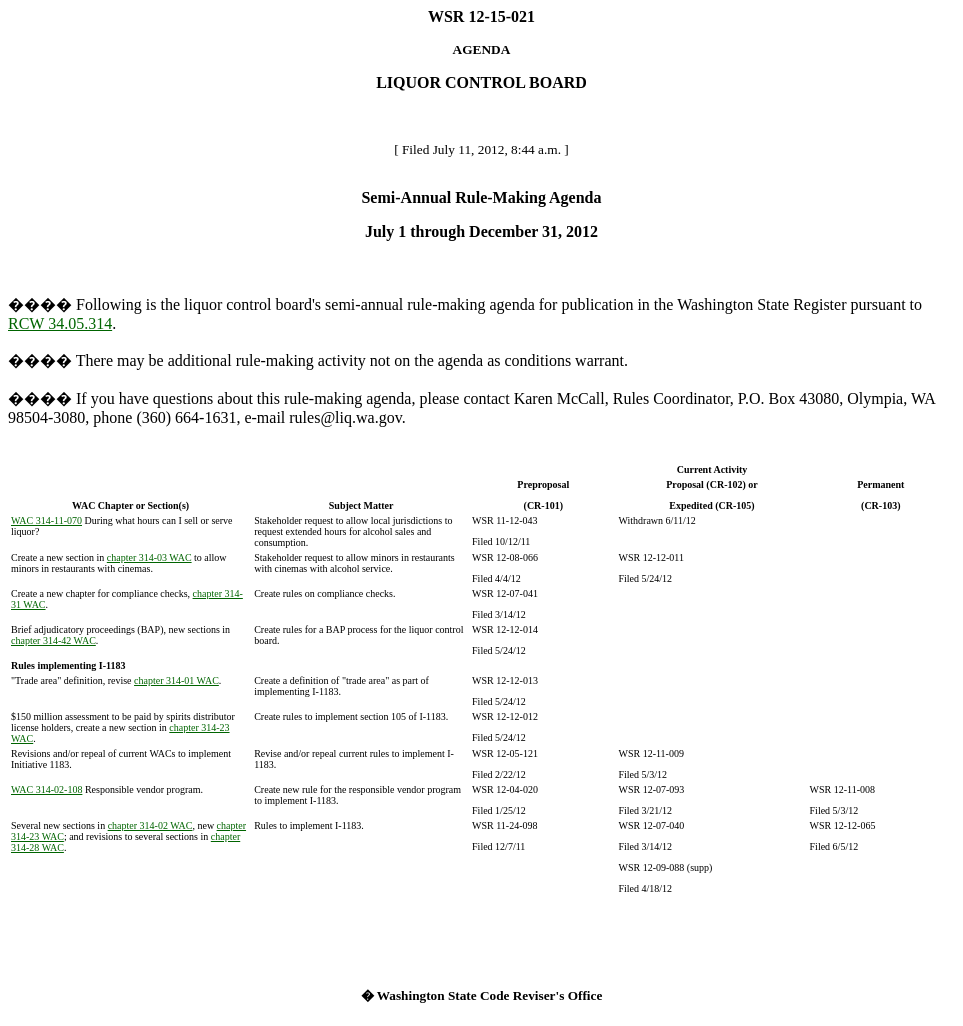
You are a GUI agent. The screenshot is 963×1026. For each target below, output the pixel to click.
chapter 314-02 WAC (150, 825)
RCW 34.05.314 (60, 323)
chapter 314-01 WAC (176, 680)
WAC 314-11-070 (46, 520)
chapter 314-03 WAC (149, 557)
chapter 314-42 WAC (53, 640)
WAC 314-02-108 (46, 789)
